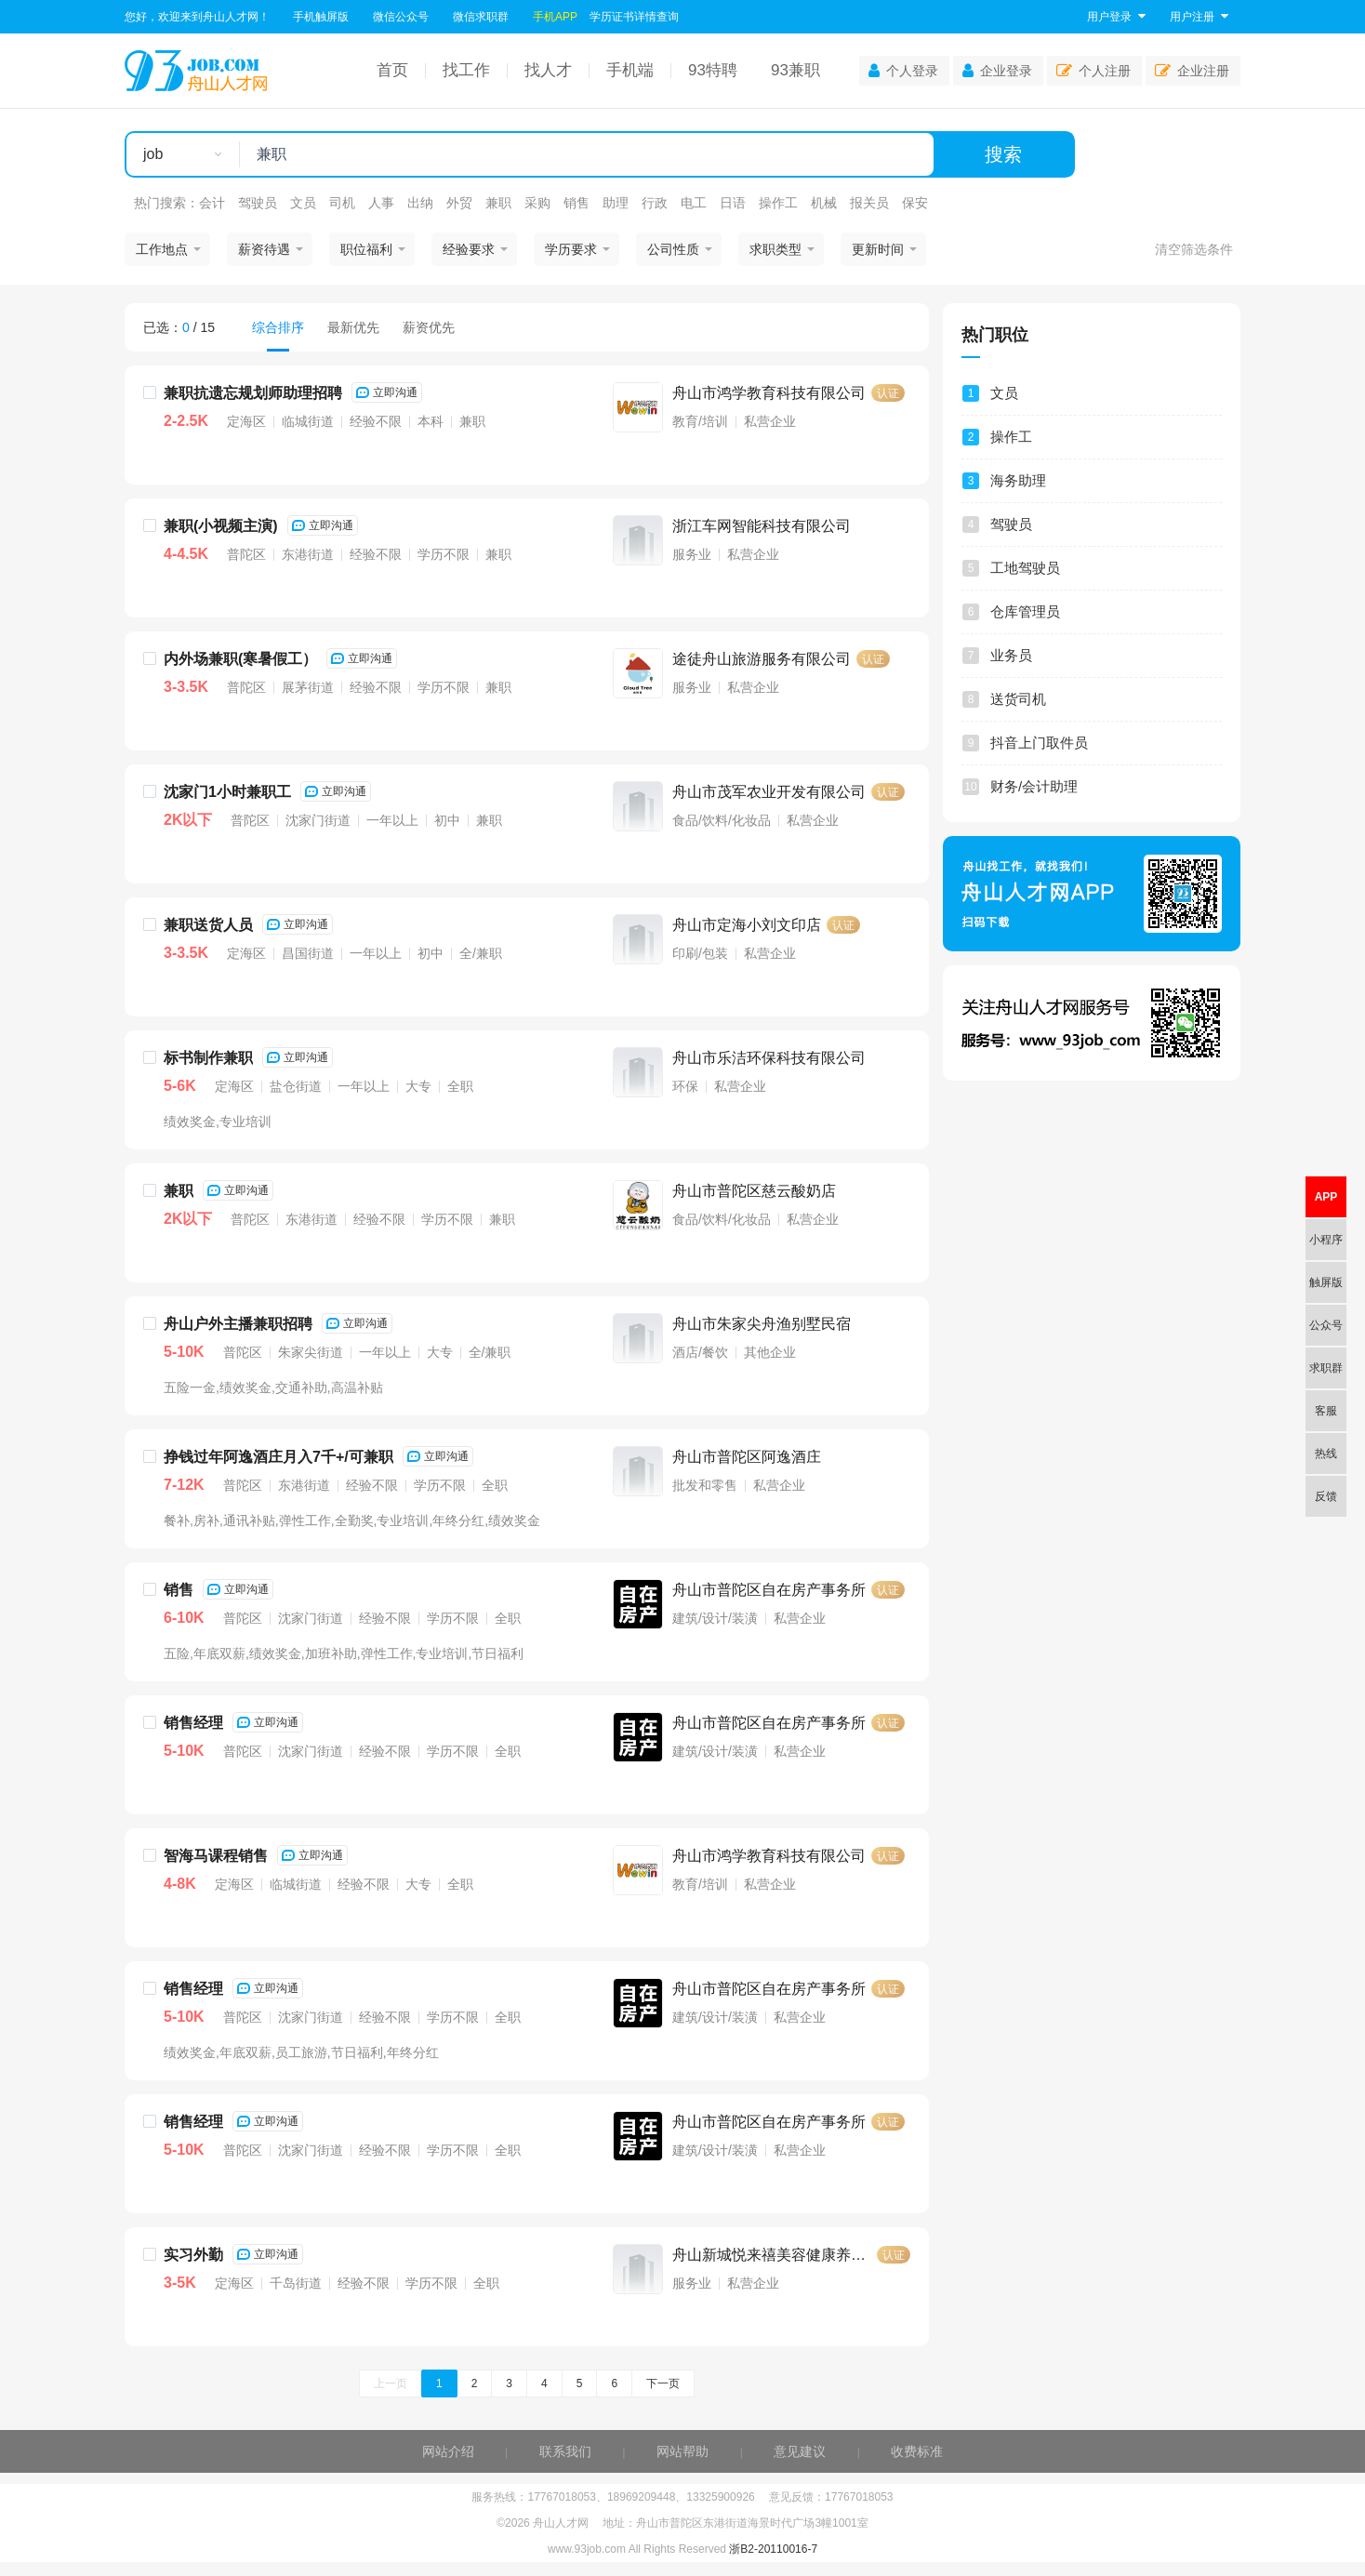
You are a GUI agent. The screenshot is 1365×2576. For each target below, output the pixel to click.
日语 (733, 202)
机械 (824, 202)
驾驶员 (257, 202)
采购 (537, 202)
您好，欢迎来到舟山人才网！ (197, 16)
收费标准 (917, 2451)
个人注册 (1093, 71)
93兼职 (795, 70)
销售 (576, 202)
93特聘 (712, 70)
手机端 (630, 70)
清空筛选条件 (1194, 249)
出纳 (420, 202)
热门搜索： (166, 202)
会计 (212, 202)
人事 (381, 202)
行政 (655, 202)
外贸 (459, 202)
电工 (694, 202)
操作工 (778, 202)
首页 (392, 70)
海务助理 (1018, 480)
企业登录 (997, 71)
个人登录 (903, 71)
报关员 (869, 202)
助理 (616, 202)
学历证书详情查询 (634, 16)
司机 (342, 202)
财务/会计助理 (1034, 786)
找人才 (548, 70)
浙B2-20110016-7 (773, 2549)
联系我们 (565, 2451)
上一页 (390, 2383)
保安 (915, 202)
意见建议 (800, 2451)
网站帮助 (682, 2451)
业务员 (1011, 655)
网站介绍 (448, 2451)
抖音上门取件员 (1039, 742)
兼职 (498, 202)
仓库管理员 (1025, 611)
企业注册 (1192, 71)
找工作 (466, 70)
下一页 (663, 2383)
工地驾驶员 (1025, 568)
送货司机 (1018, 699)
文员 (303, 202)
